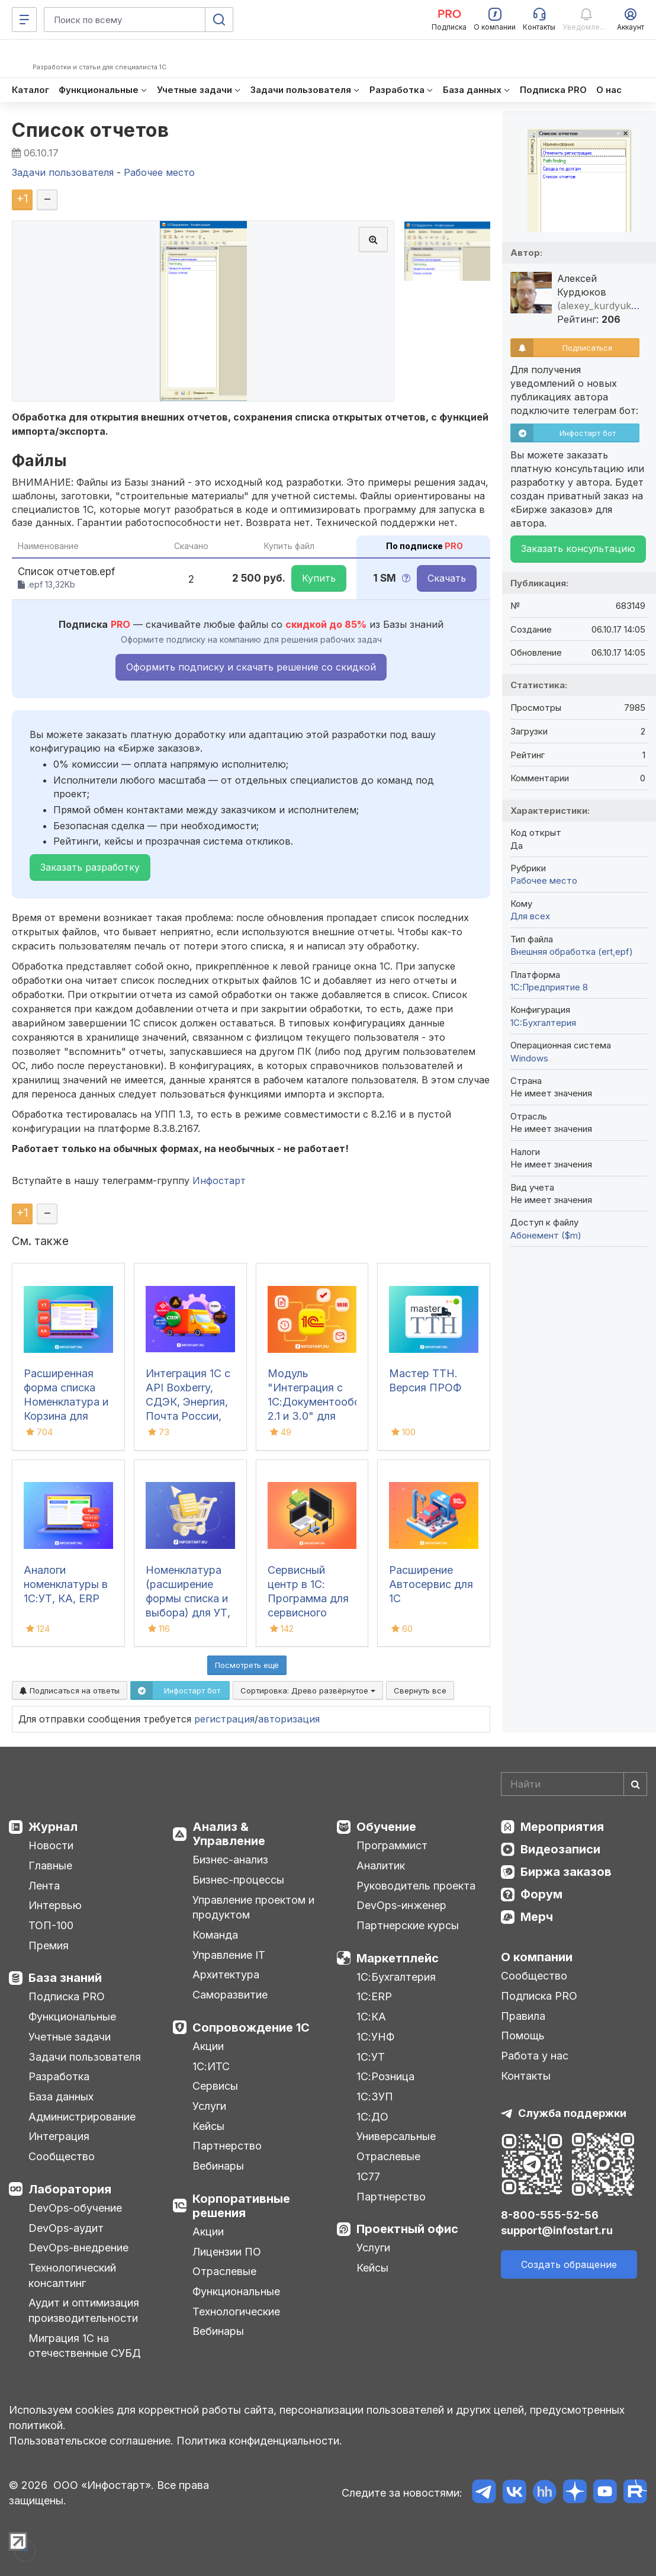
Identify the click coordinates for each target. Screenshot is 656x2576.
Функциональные (72, 2016)
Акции (208, 2046)
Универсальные (396, 2136)
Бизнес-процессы (238, 1880)
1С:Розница (385, 2076)
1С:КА (371, 2016)
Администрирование (82, 2116)
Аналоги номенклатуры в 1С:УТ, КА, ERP (66, 1584)
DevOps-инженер (401, 1905)
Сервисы (215, 2086)
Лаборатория (69, 2189)
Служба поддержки (572, 2113)
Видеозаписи (560, 1849)
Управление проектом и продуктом (253, 1907)
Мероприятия (562, 1827)
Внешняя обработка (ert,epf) (571, 951)
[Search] (574, 1784)
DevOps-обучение (75, 2208)
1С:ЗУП (374, 2096)
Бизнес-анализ (230, 1859)
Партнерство (227, 2145)
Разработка (58, 2076)
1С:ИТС (211, 2066)
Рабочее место (543, 880)
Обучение (386, 1827)
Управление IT (228, 1955)
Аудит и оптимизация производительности (83, 2310)
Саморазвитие (230, 1994)
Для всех (530, 916)
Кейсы (208, 2126)
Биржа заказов (566, 1872)
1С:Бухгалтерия (396, 1977)
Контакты (526, 2076)
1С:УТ (370, 2057)
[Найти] (635, 1784)
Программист (391, 1845)
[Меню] (24, 19)
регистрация (224, 1719)
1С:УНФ (375, 2036)
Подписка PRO (66, 1996)
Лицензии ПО (226, 2251)
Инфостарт (219, 1180)
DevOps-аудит (66, 2228)
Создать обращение (569, 2264)
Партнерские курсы (407, 1925)
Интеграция (58, 2136)
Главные (50, 1865)
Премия (48, 1945)
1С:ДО (372, 2116)
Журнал (53, 1827)
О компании (537, 1957)
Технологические (236, 2311)
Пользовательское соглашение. (91, 2440)
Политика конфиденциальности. (259, 2440)
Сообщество (61, 2156)
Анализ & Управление (228, 1834)
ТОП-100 (50, 1925)
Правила (523, 2016)
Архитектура (225, 1974)
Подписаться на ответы (70, 1690)
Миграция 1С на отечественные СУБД (84, 2346)
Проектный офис (407, 2229)
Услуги (209, 2106)
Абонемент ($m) (545, 1235)
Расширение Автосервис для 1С (431, 1584)
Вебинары (218, 2166)
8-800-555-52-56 (550, 2215)
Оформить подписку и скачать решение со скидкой (251, 667)
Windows (529, 1058)
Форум (541, 1894)
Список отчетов (90, 130)
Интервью (55, 1905)
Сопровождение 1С (251, 2027)
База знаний (65, 1978)
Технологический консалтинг (72, 2275)
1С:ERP (374, 1996)
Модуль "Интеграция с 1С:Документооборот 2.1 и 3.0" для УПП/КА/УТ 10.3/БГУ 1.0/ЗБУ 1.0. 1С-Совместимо (324, 1416)
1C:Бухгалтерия (543, 1022)
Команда (215, 1935)
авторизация (289, 1719)
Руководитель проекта (415, 1885)
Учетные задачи (69, 2036)
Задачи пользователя (84, 2057)
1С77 (368, 2176)
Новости (50, 1845)
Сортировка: (307, 1690)
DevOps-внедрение (78, 2247)
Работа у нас (534, 2055)
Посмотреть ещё (247, 1665)
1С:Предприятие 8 (549, 987)
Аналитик (380, 1865)
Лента (44, 1885)
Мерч (536, 1917)
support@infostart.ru (557, 2230)
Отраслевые (224, 2271)
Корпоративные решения (241, 2206)
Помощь (523, 2035)
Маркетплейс (397, 1958)
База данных (61, 2096)
